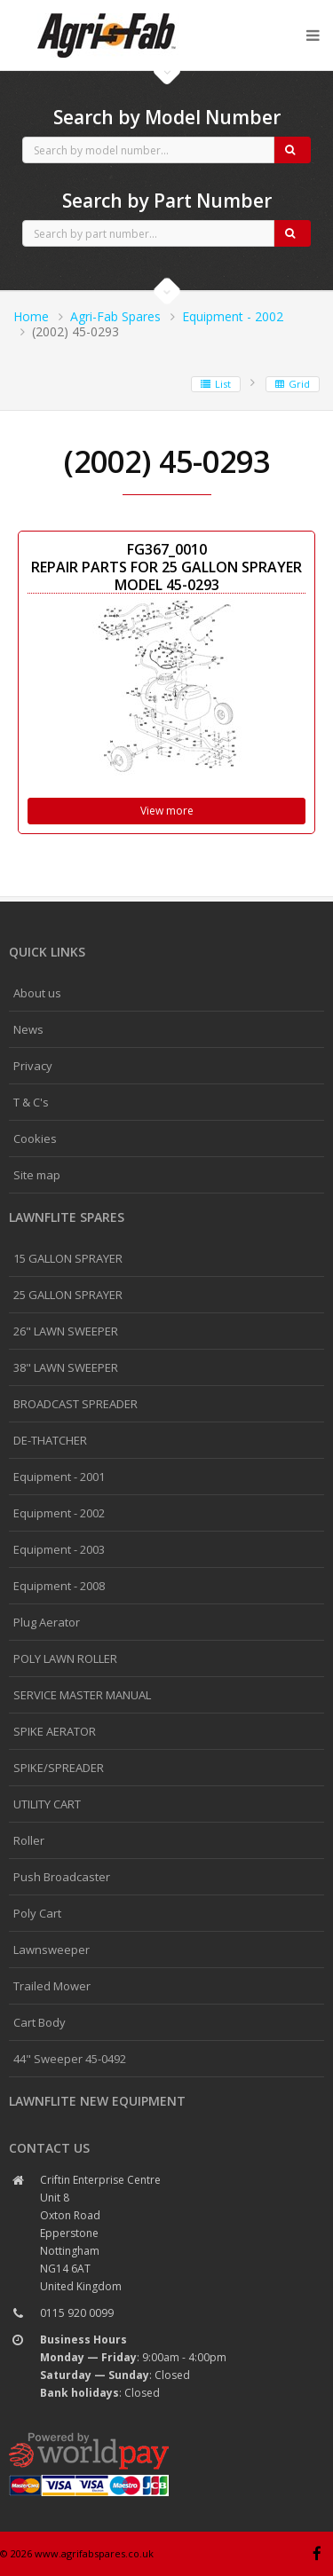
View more (167, 810)
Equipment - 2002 (232, 316)
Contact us (49, 2147)
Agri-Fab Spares (115, 316)
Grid (292, 383)
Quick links (47, 951)
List (216, 383)
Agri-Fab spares (106, 14)
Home (31, 316)
